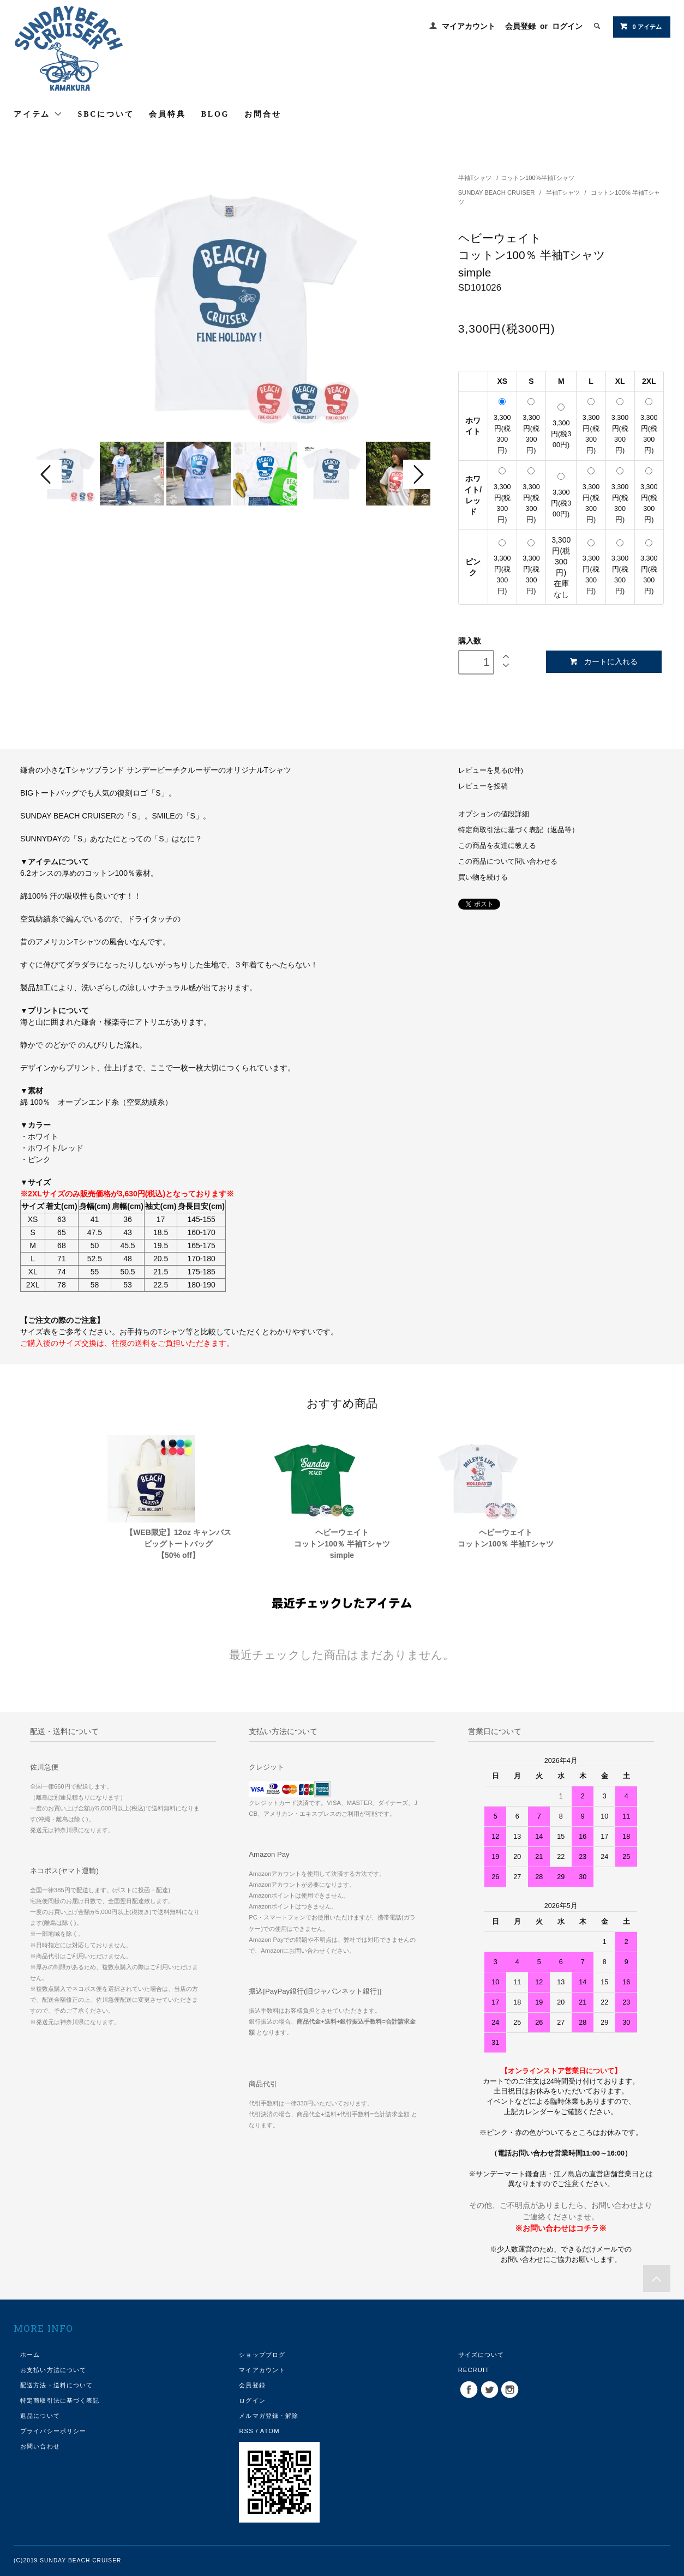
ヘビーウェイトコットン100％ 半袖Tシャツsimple (342, 1544)
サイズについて (481, 2354)
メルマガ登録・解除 (268, 2415)
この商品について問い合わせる (507, 861)
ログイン (567, 26)
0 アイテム (641, 26)
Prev (47, 474)
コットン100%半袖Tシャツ (537, 177)
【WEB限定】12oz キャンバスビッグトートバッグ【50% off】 (178, 1544)
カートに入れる (603, 661)
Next (417, 474)
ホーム (30, 2354)
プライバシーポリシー (53, 2431)
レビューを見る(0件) (490, 770)
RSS (246, 2431)
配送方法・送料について (56, 2385)
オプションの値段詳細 (493, 814)
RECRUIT (474, 2370)
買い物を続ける (483, 877)
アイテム (38, 114)
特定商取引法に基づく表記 (59, 2400)
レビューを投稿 (483, 786)
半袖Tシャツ (476, 177)
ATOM (270, 2431)
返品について (40, 2415)
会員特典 (167, 114)
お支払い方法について (53, 2370)
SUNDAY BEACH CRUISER (497, 192)
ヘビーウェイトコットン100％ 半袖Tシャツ (506, 1538)
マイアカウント (468, 26)
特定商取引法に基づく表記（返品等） (518, 830)
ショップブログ (262, 2354)
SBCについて (106, 114)
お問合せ (262, 114)
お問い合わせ (40, 2446)
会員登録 (520, 26)
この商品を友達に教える (497, 846)
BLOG (215, 114)
